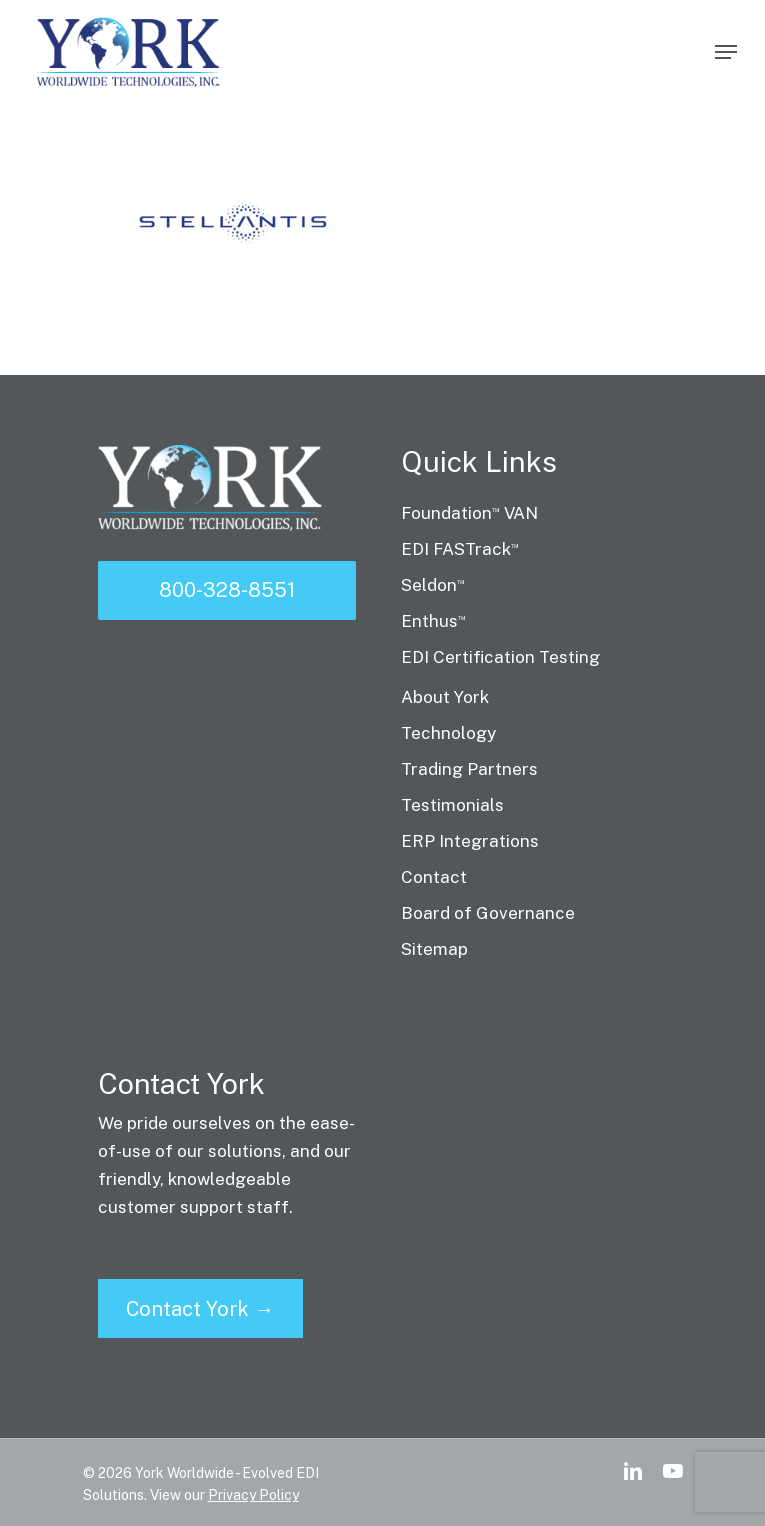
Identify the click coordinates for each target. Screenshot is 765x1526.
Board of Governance (488, 913)
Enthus (433, 621)
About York (445, 697)
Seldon (433, 585)
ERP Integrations (470, 841)
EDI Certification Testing (500, 657)
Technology (448, 733)
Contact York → (200, 1309)
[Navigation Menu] (726, 52)
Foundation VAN (469, 513)
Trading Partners (469, 769)
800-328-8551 (227, 590)
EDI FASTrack (460, 549)
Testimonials (452, 805)
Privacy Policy (253, 1495)
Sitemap (434, 949)
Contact (434, 877)
